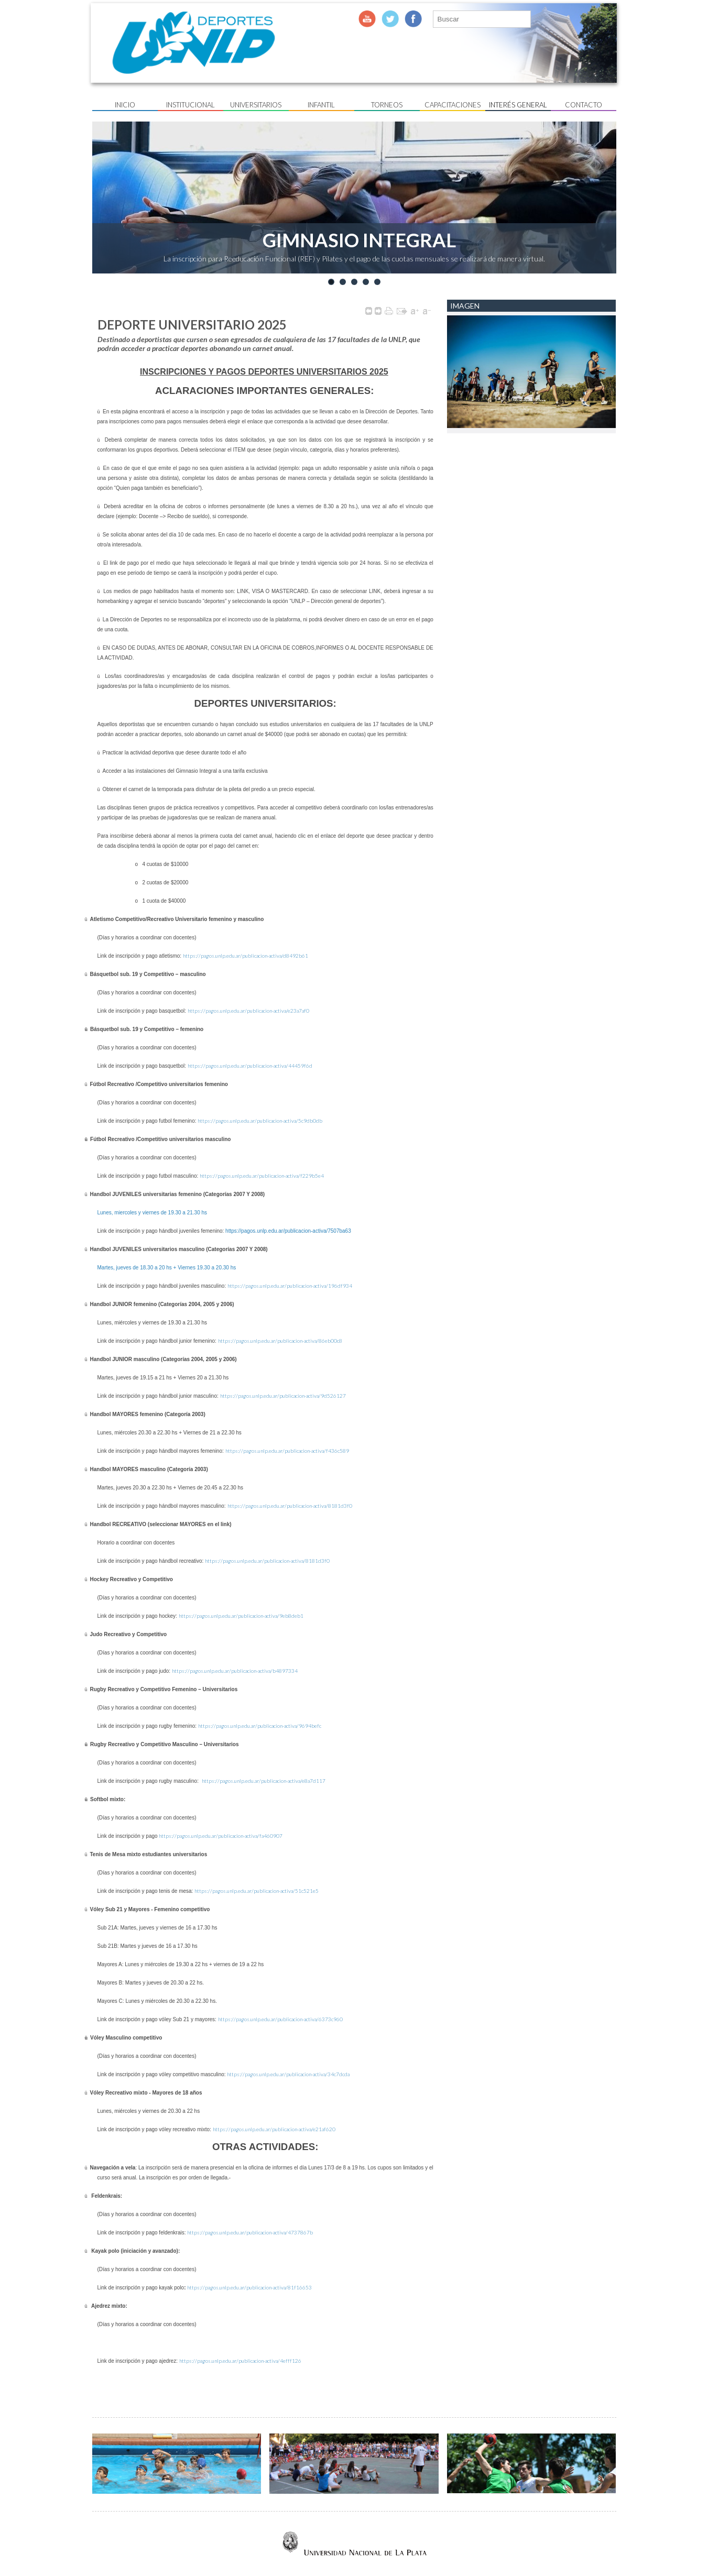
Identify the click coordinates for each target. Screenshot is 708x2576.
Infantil (321, 105)
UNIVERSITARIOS (255, 105)
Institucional (190, 105)
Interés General (518, 105)
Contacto (583, 105)
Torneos (386, 105)
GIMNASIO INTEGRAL (359, 239)
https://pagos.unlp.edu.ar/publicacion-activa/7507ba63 (288, 1231)
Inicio (125, 105)
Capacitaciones (452, 105)
